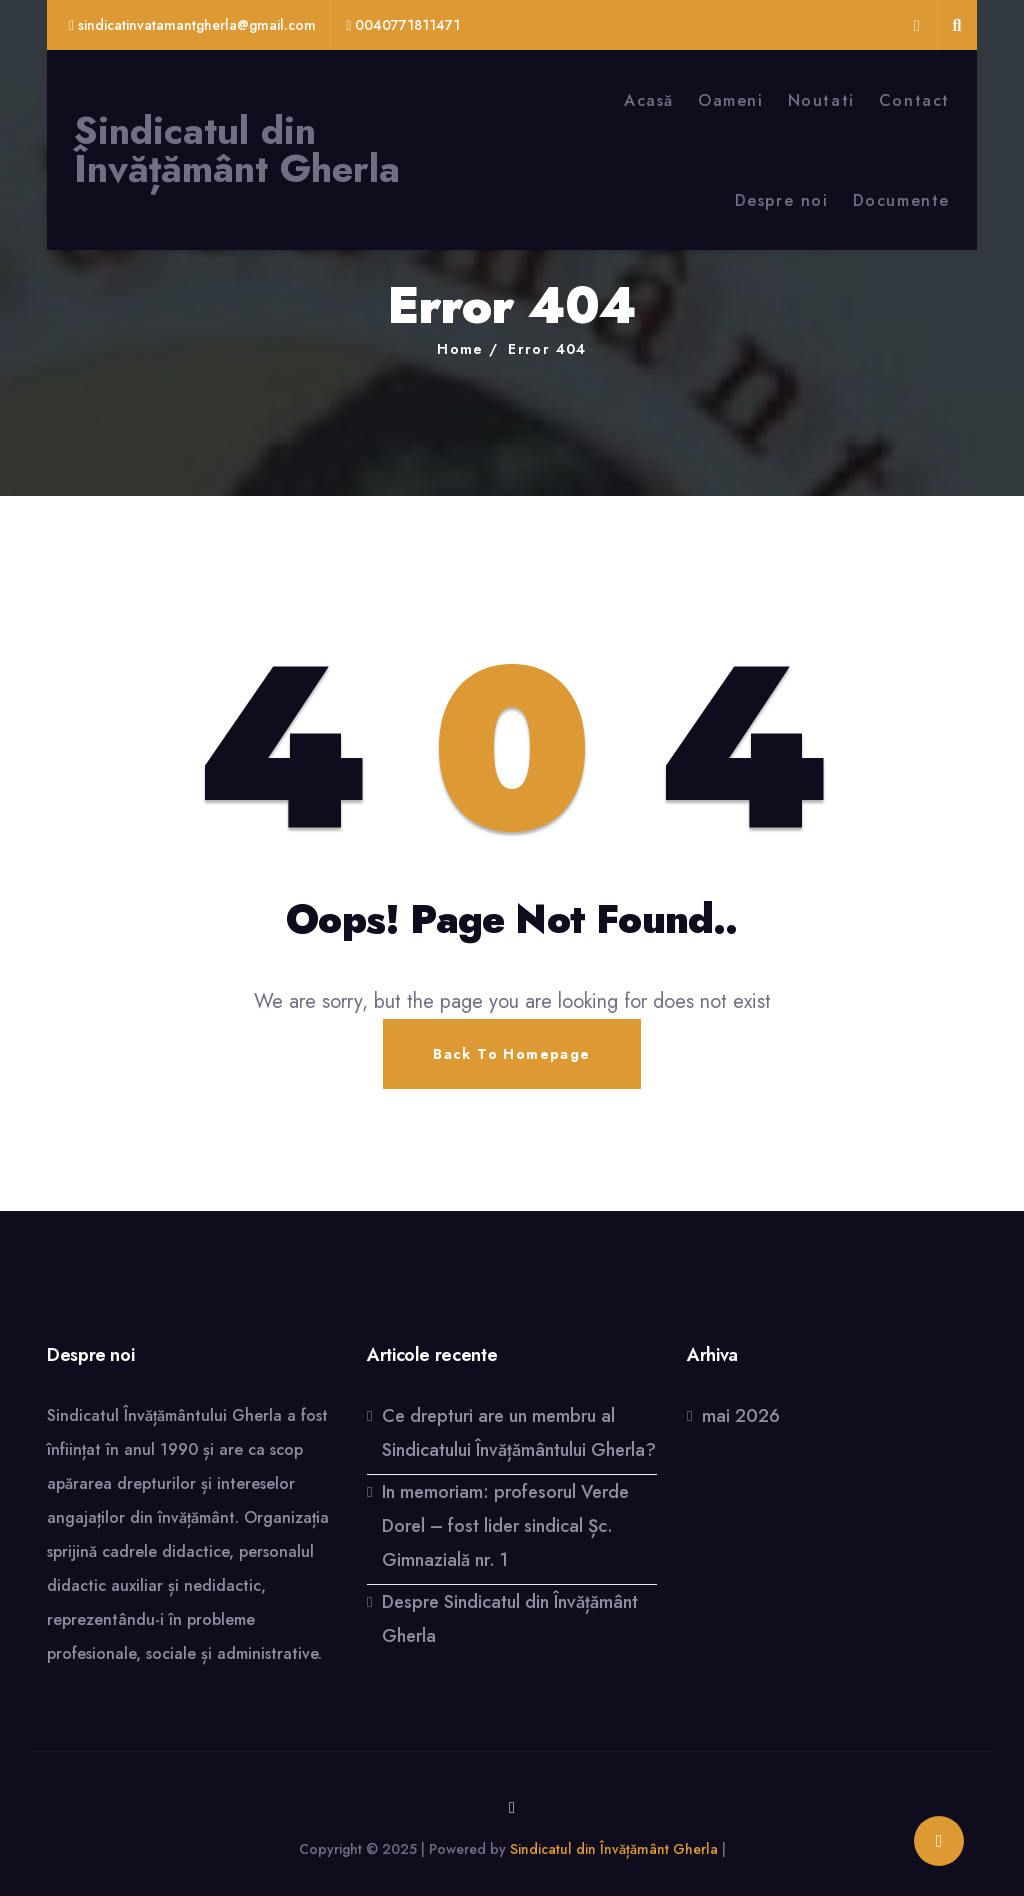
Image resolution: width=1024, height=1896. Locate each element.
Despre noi (782, 200)
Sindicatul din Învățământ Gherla (237, 150)
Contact (914, 100)
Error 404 (547, 349)
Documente (901, 200)
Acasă (649, 100)
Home (460, 349)
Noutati (821, 100)
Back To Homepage (511, 1054)
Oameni (731, 100)
